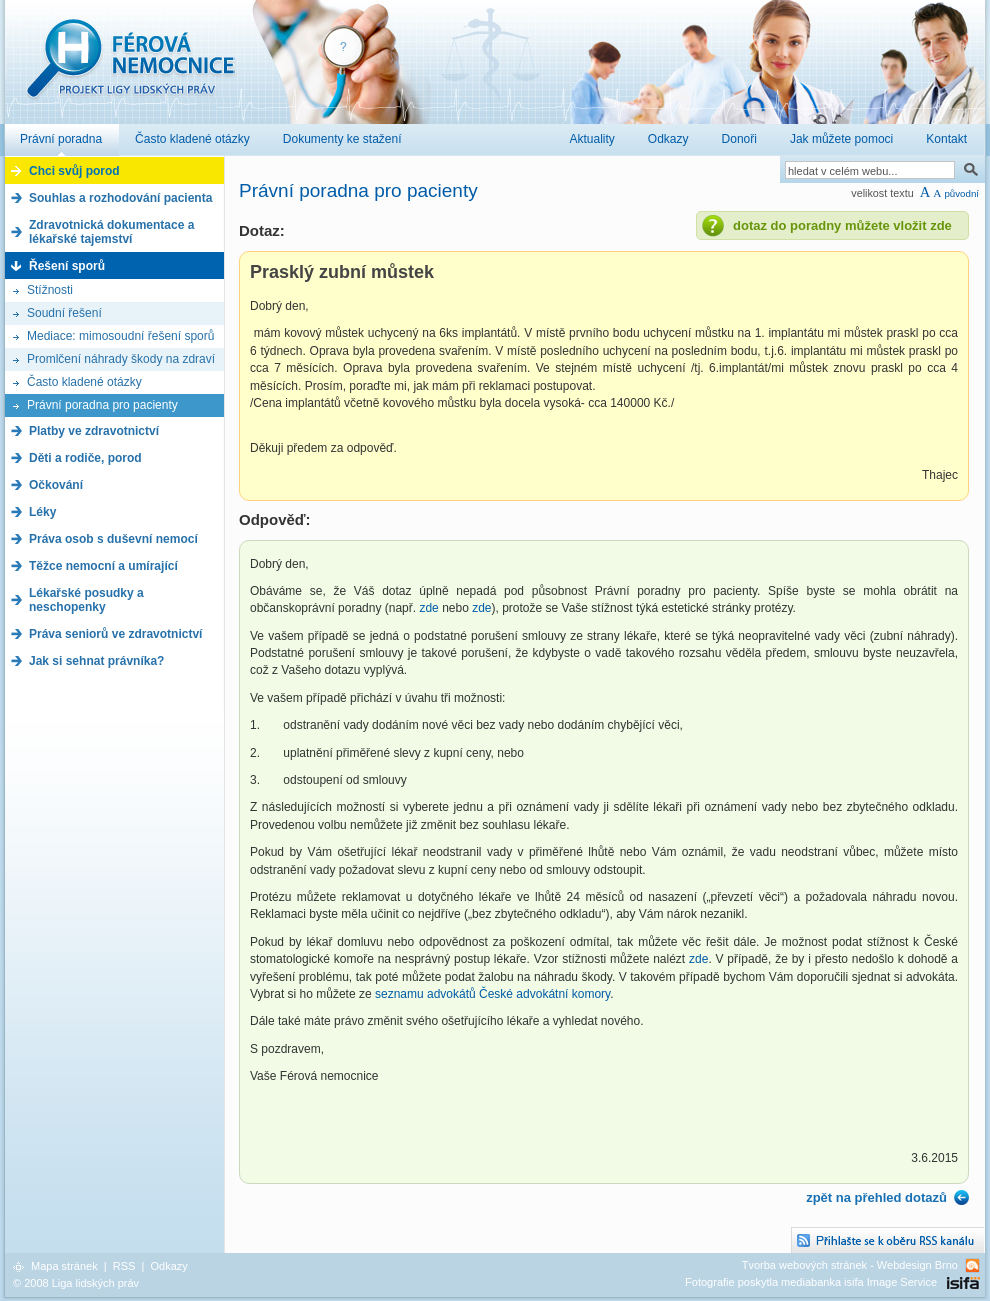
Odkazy (168, 1266)
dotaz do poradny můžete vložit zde (842, 225)
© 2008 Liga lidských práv (76, 1283)
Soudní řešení (64, 313)
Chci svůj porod (74, 171)
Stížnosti (50, 290)
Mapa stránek (64, 1266)
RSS (124, 1266)
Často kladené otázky (84, 382)
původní (961, 193)
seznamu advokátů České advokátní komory (492, 994)
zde (428, 608)
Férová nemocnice (130, 68)
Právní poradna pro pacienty (102, 405)
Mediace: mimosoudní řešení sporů (120, 336)
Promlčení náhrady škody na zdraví (121, 359)
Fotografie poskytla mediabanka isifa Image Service (811, 1282)
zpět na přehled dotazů (876, 1197)
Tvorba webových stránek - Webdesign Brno (850, 1265)
